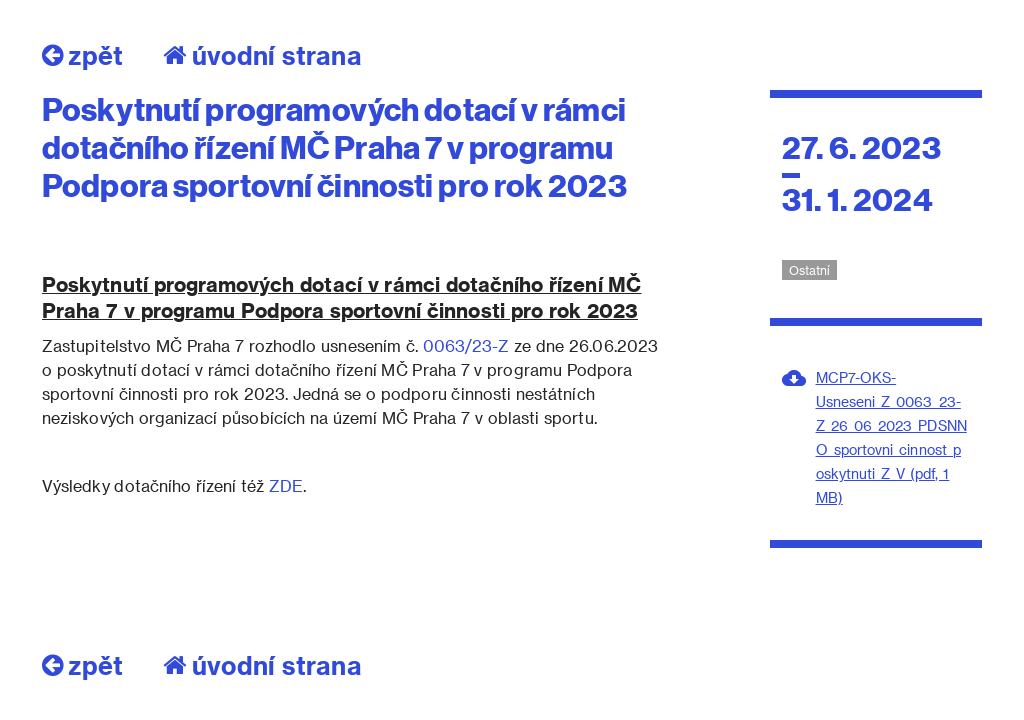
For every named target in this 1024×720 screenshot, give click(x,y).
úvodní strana (262, 55)
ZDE (286, 485)
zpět (82, 55)
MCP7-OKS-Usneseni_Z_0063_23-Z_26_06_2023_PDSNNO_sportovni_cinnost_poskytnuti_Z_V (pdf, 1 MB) (891, 437)
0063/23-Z (464, 345)
